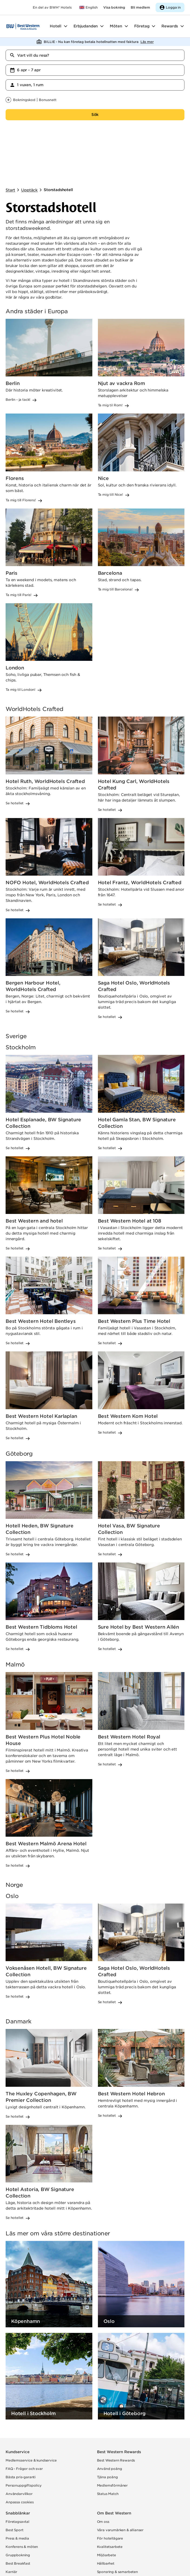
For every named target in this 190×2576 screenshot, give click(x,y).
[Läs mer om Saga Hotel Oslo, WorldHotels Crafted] (141, 922)
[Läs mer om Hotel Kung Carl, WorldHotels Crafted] (141, 718)
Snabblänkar (18, 2467)
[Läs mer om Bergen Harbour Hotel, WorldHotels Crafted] (49, 922)
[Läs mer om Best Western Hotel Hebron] (141, 2028)
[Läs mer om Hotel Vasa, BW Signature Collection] (141, 1462)
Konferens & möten (22, 2500)
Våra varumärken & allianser (120, 2483)
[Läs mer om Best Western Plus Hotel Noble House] (49, 1676)
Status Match (108, 2447)
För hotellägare (110, 2492)
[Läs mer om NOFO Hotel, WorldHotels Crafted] (49, 819)
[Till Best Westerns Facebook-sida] (133, 2554)
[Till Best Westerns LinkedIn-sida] (157, 2554)
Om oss (103, 2475)
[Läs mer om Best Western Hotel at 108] (141, 1157)
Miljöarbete (106, 2509)
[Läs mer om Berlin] (49, 317)
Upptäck (29, 143)
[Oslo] (141, 2237)
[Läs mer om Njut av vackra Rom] (141, 317)
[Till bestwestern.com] (88, 7)
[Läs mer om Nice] (141, 411)
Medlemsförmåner (112, 2439)
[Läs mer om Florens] (49, 411)
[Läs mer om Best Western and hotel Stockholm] (49, 1157)
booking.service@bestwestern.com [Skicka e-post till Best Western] (95, 2553)
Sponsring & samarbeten (117, 2525)
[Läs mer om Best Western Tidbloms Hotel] (49, 1560)
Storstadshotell (58, 143)
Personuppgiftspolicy (24, 2439)
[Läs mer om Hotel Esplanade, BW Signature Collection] (49, 1056)
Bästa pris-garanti (21, 2431)
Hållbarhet (105, 2517)
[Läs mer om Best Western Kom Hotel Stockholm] (141, 1349)
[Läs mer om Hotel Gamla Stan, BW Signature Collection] (141, 1056)
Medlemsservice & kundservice (31, 2414)
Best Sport (14, 2483)
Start (10, 143)
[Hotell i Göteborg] (141, 2329)
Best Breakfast (18, 2517)
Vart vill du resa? (33, 55)
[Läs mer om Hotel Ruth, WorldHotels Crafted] (49, 718)
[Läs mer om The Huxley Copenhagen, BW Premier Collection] (49, 2028)
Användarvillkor (19, 2447)
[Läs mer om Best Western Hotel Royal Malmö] (141, 1676)
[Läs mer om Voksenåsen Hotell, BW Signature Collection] (49, 1907)
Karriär (11, 2525)
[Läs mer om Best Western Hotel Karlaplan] (49, 1349)
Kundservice (18, 2405)
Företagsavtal (17, 2475)
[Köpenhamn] (49, 2237)
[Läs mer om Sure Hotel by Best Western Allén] (141, 1560)
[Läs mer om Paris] (49, 506)
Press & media (17, 2492)
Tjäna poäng (107, 2431)
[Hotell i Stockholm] (49, 2329)
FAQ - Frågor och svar (24, 2422)
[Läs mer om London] (49, 601)
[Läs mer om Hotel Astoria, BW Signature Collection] (49, 2126)
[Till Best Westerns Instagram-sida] (145, 2554)
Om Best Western (114, 2467)
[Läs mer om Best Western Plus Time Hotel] (141, 1254)
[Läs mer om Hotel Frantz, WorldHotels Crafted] (141, 819)
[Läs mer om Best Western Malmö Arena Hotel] (49, 1777)
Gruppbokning (18, 2509)
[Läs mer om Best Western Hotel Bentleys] (49, 1254)
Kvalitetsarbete (110, 2500)
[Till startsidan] (23, 26)
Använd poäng (109, 2422)
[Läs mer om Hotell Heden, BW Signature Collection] (49, 1462)
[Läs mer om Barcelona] (141, 506)
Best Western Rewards (119, 2405)
